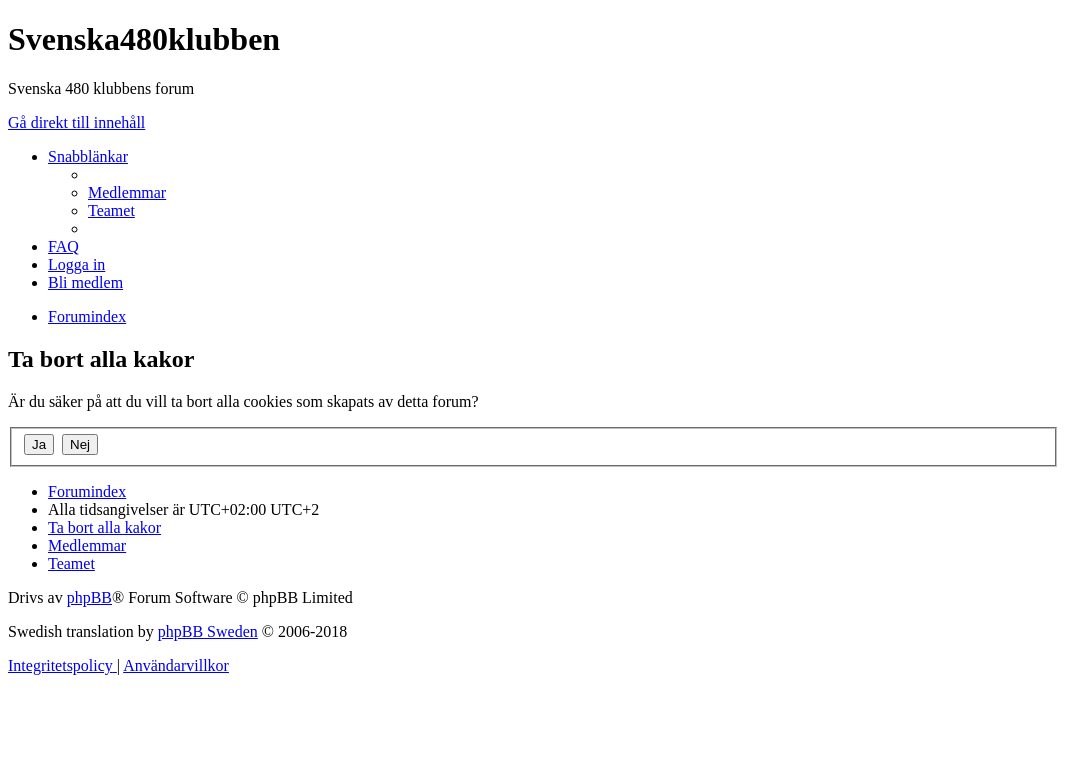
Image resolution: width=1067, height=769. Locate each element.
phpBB (89, 597)
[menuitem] (127, 192)
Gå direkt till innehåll (76, 122)
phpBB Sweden (208, 631)
